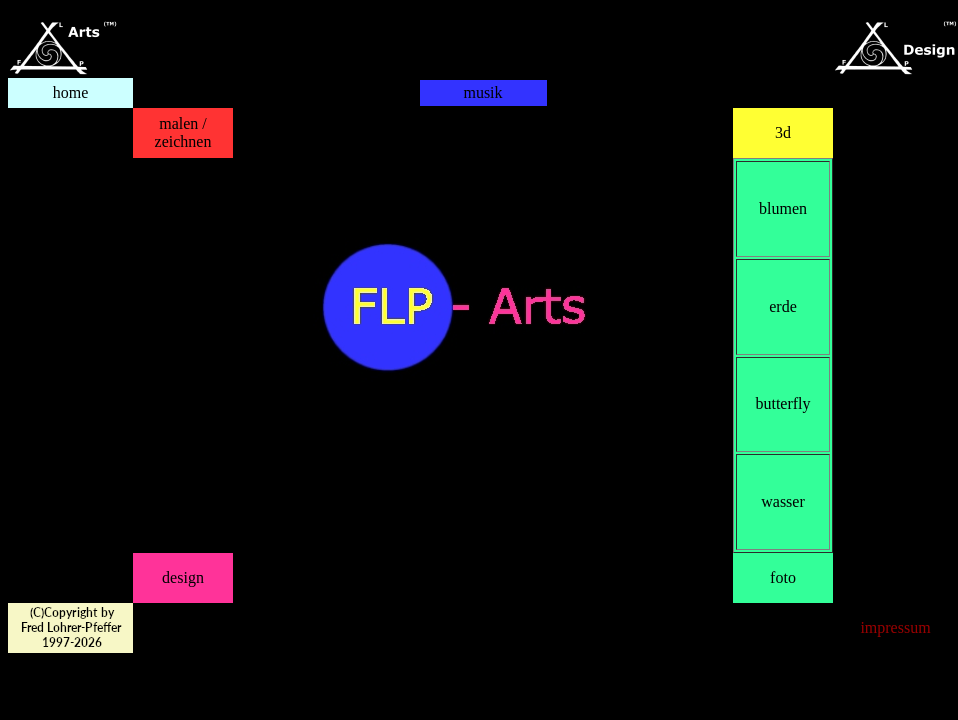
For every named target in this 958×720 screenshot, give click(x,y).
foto (783, 577)
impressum (895, 627)
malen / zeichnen (183, 132)
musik (482, 92)
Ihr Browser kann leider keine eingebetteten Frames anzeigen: (483, 133)
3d (783, 132)
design (183, 577)
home (71, 92)
